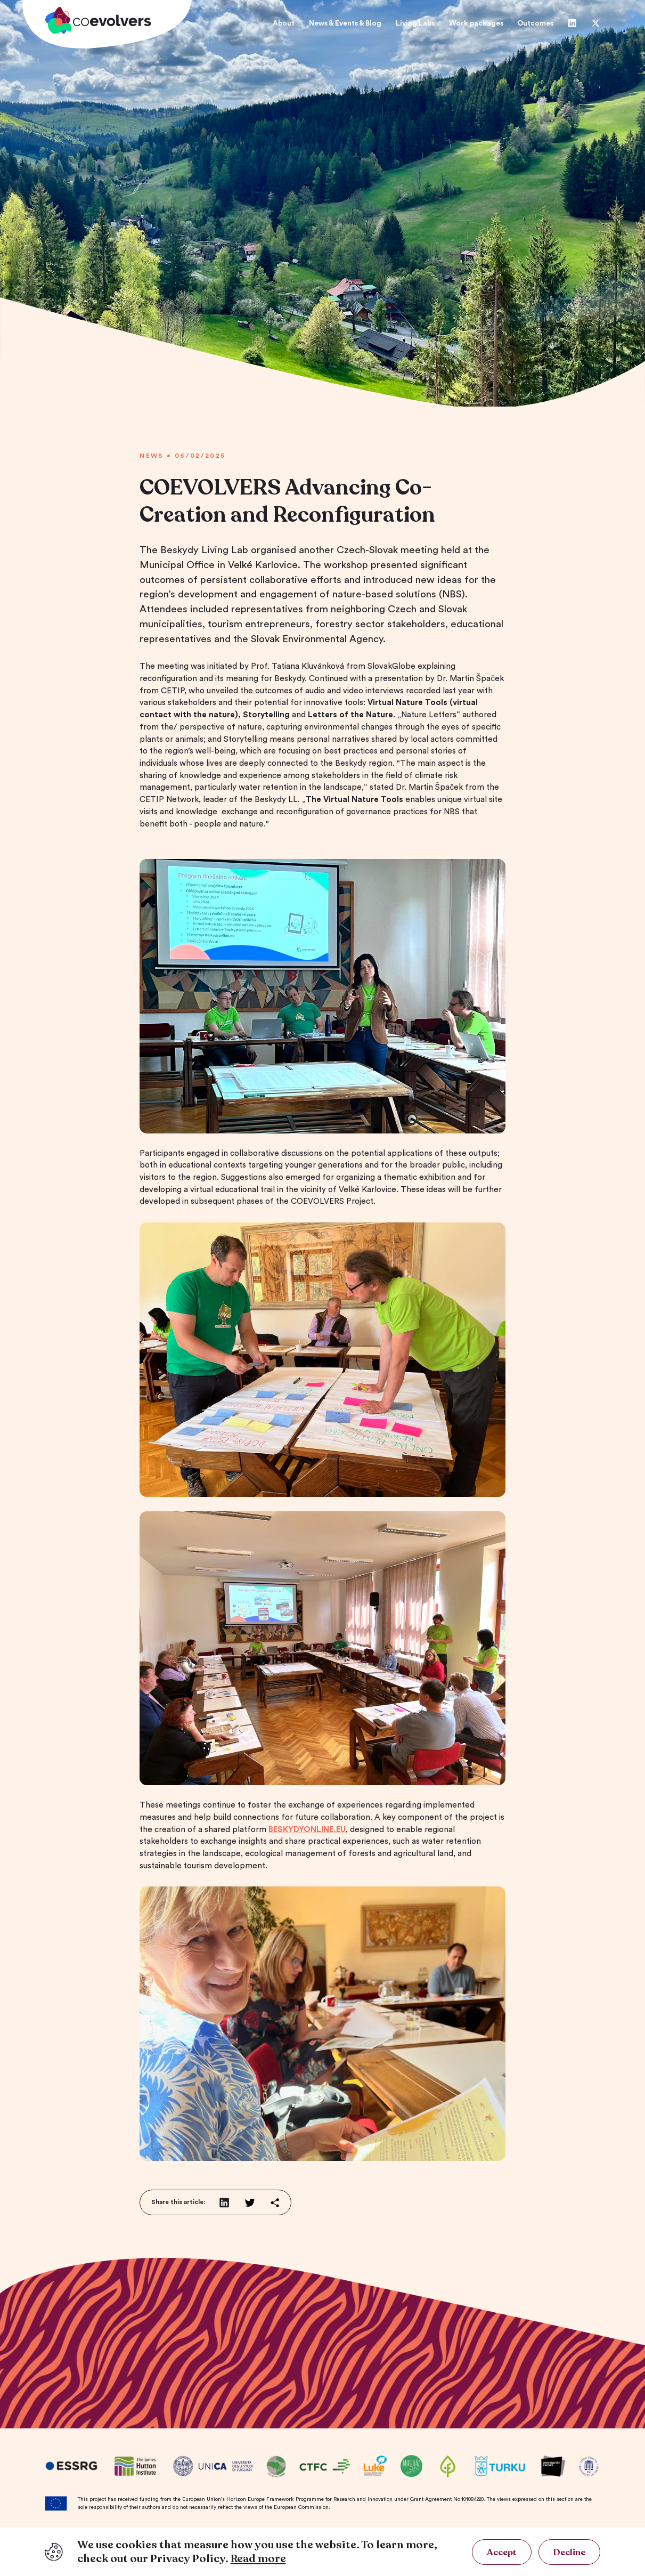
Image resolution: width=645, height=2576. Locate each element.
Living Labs (415, 23)
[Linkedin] (572, 23)
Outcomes (535, 23)
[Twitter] (595, 23)
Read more (258, 2558)
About (284, 23)
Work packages (476, 23)
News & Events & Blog (345, 23)
